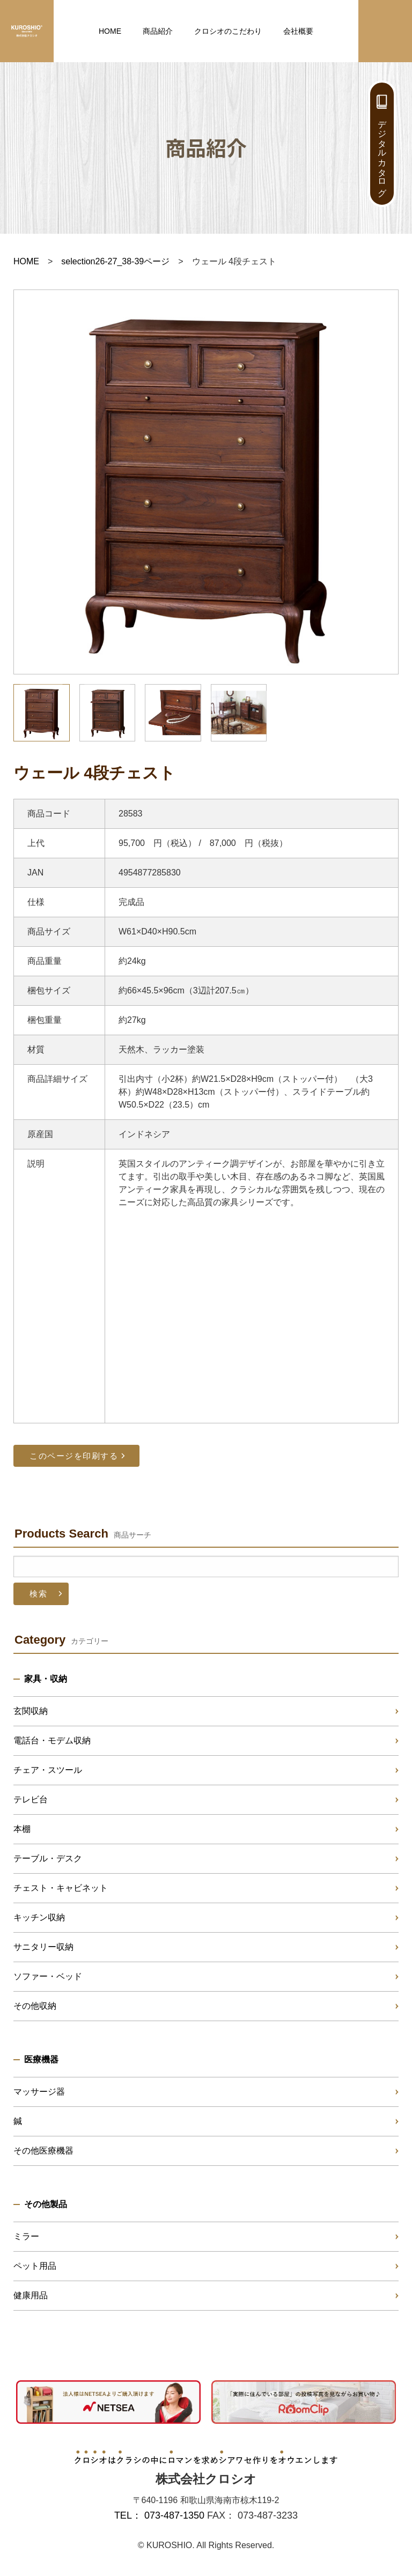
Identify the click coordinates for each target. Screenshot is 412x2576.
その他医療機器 (43, 2150)
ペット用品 (34, 2265)
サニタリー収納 (43, 1946)
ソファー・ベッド (47, 1976)
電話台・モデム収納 (52, 1740)
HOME (110, 31)
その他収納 (34, 2005)
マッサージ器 (39, 2091)
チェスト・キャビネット (60, 1887)
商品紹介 (158, 31)
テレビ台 (30, 1799)
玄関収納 (30, 1711)
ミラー (26, 2236)
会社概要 (298, 31)
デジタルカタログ (382, 153)
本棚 (22, 1828)
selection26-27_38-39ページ (115, 261)
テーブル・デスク (47, 1858)
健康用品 (30, 2295)
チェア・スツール (47, 1770)
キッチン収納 (39, 1917)
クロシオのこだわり (228, 31)
